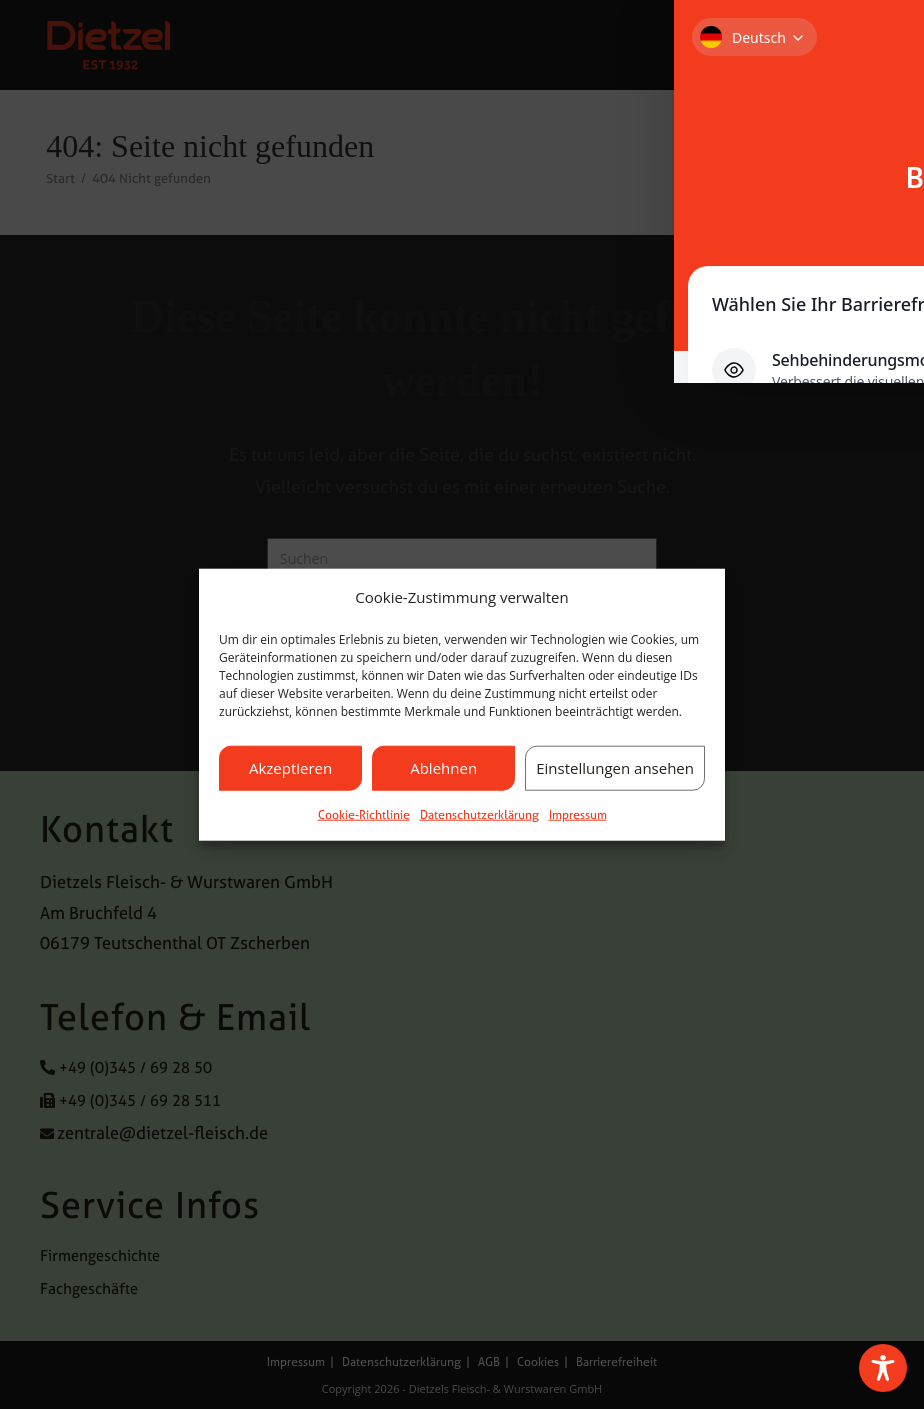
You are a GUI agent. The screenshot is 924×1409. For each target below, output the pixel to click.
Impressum (578, 814)
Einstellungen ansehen (615, 768)
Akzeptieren (290, 768)
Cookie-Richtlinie (364, 814)
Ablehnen (443, 768)
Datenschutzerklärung (479, 814)
